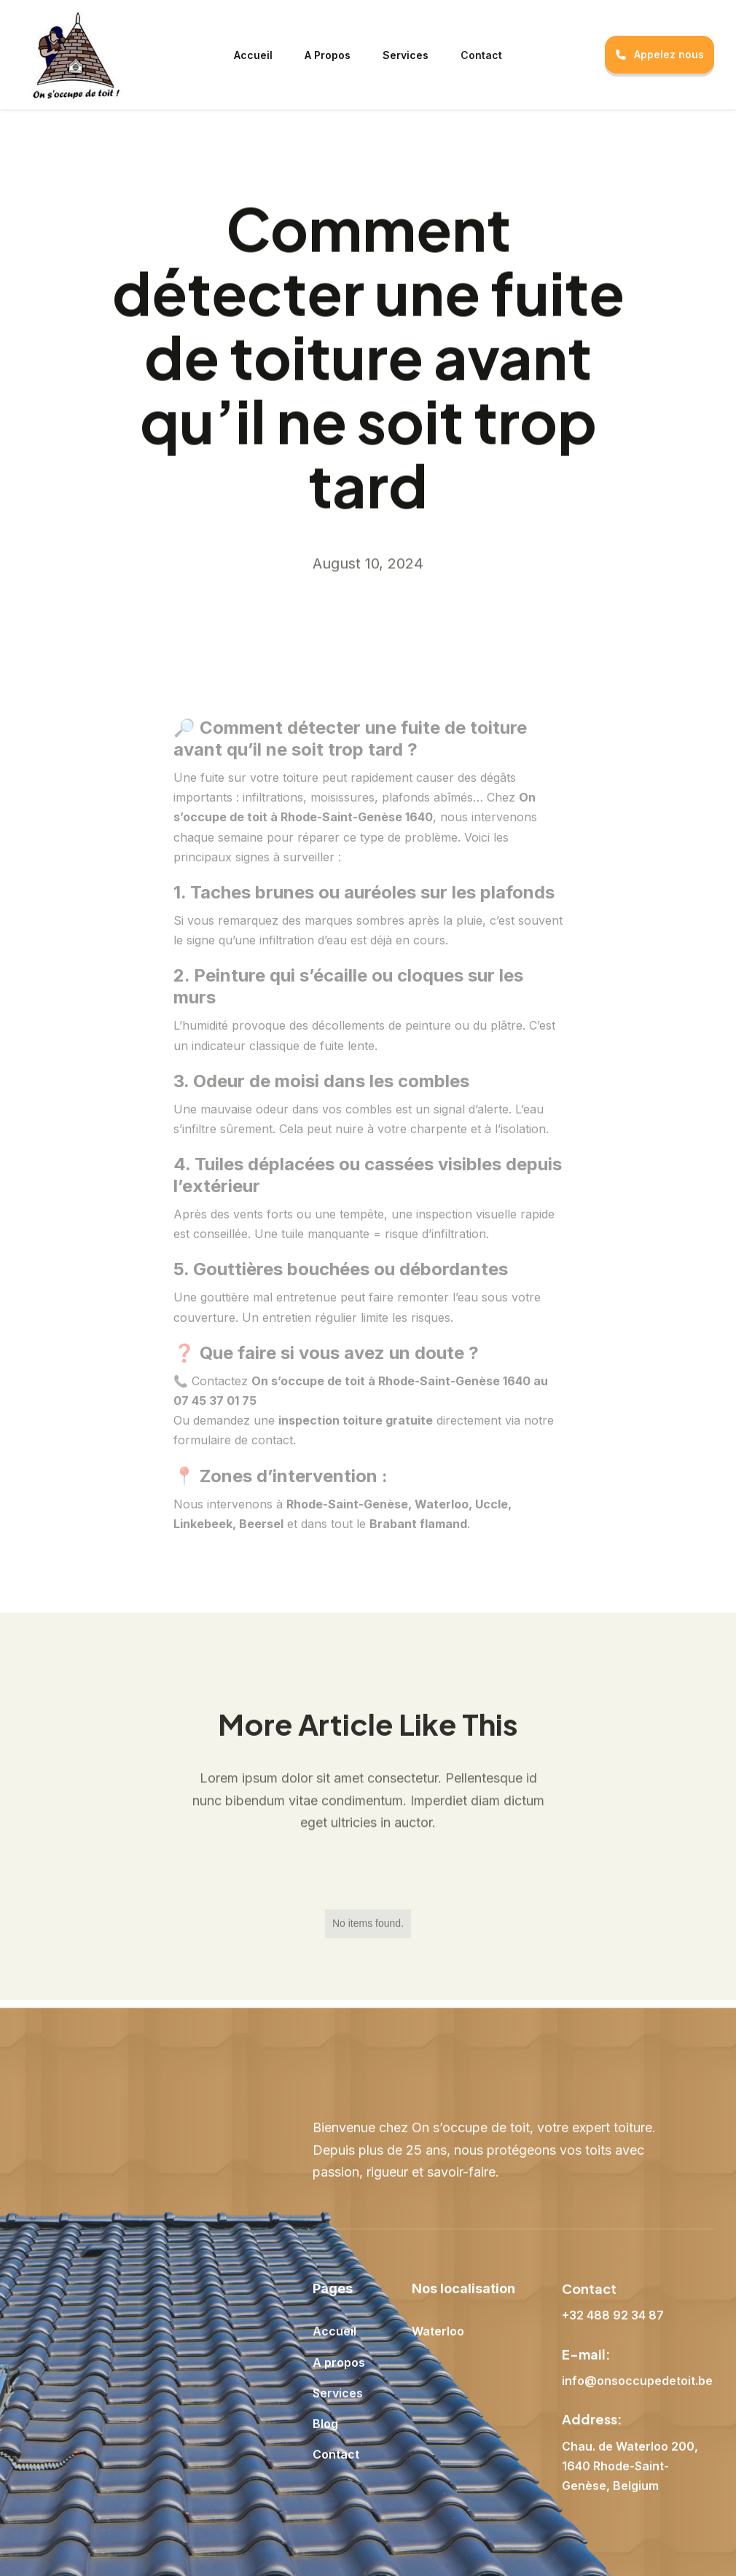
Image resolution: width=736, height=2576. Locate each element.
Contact (481, 55)
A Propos (328, 55)
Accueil (253, 55)
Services (405, 55)
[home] (76, 54)
